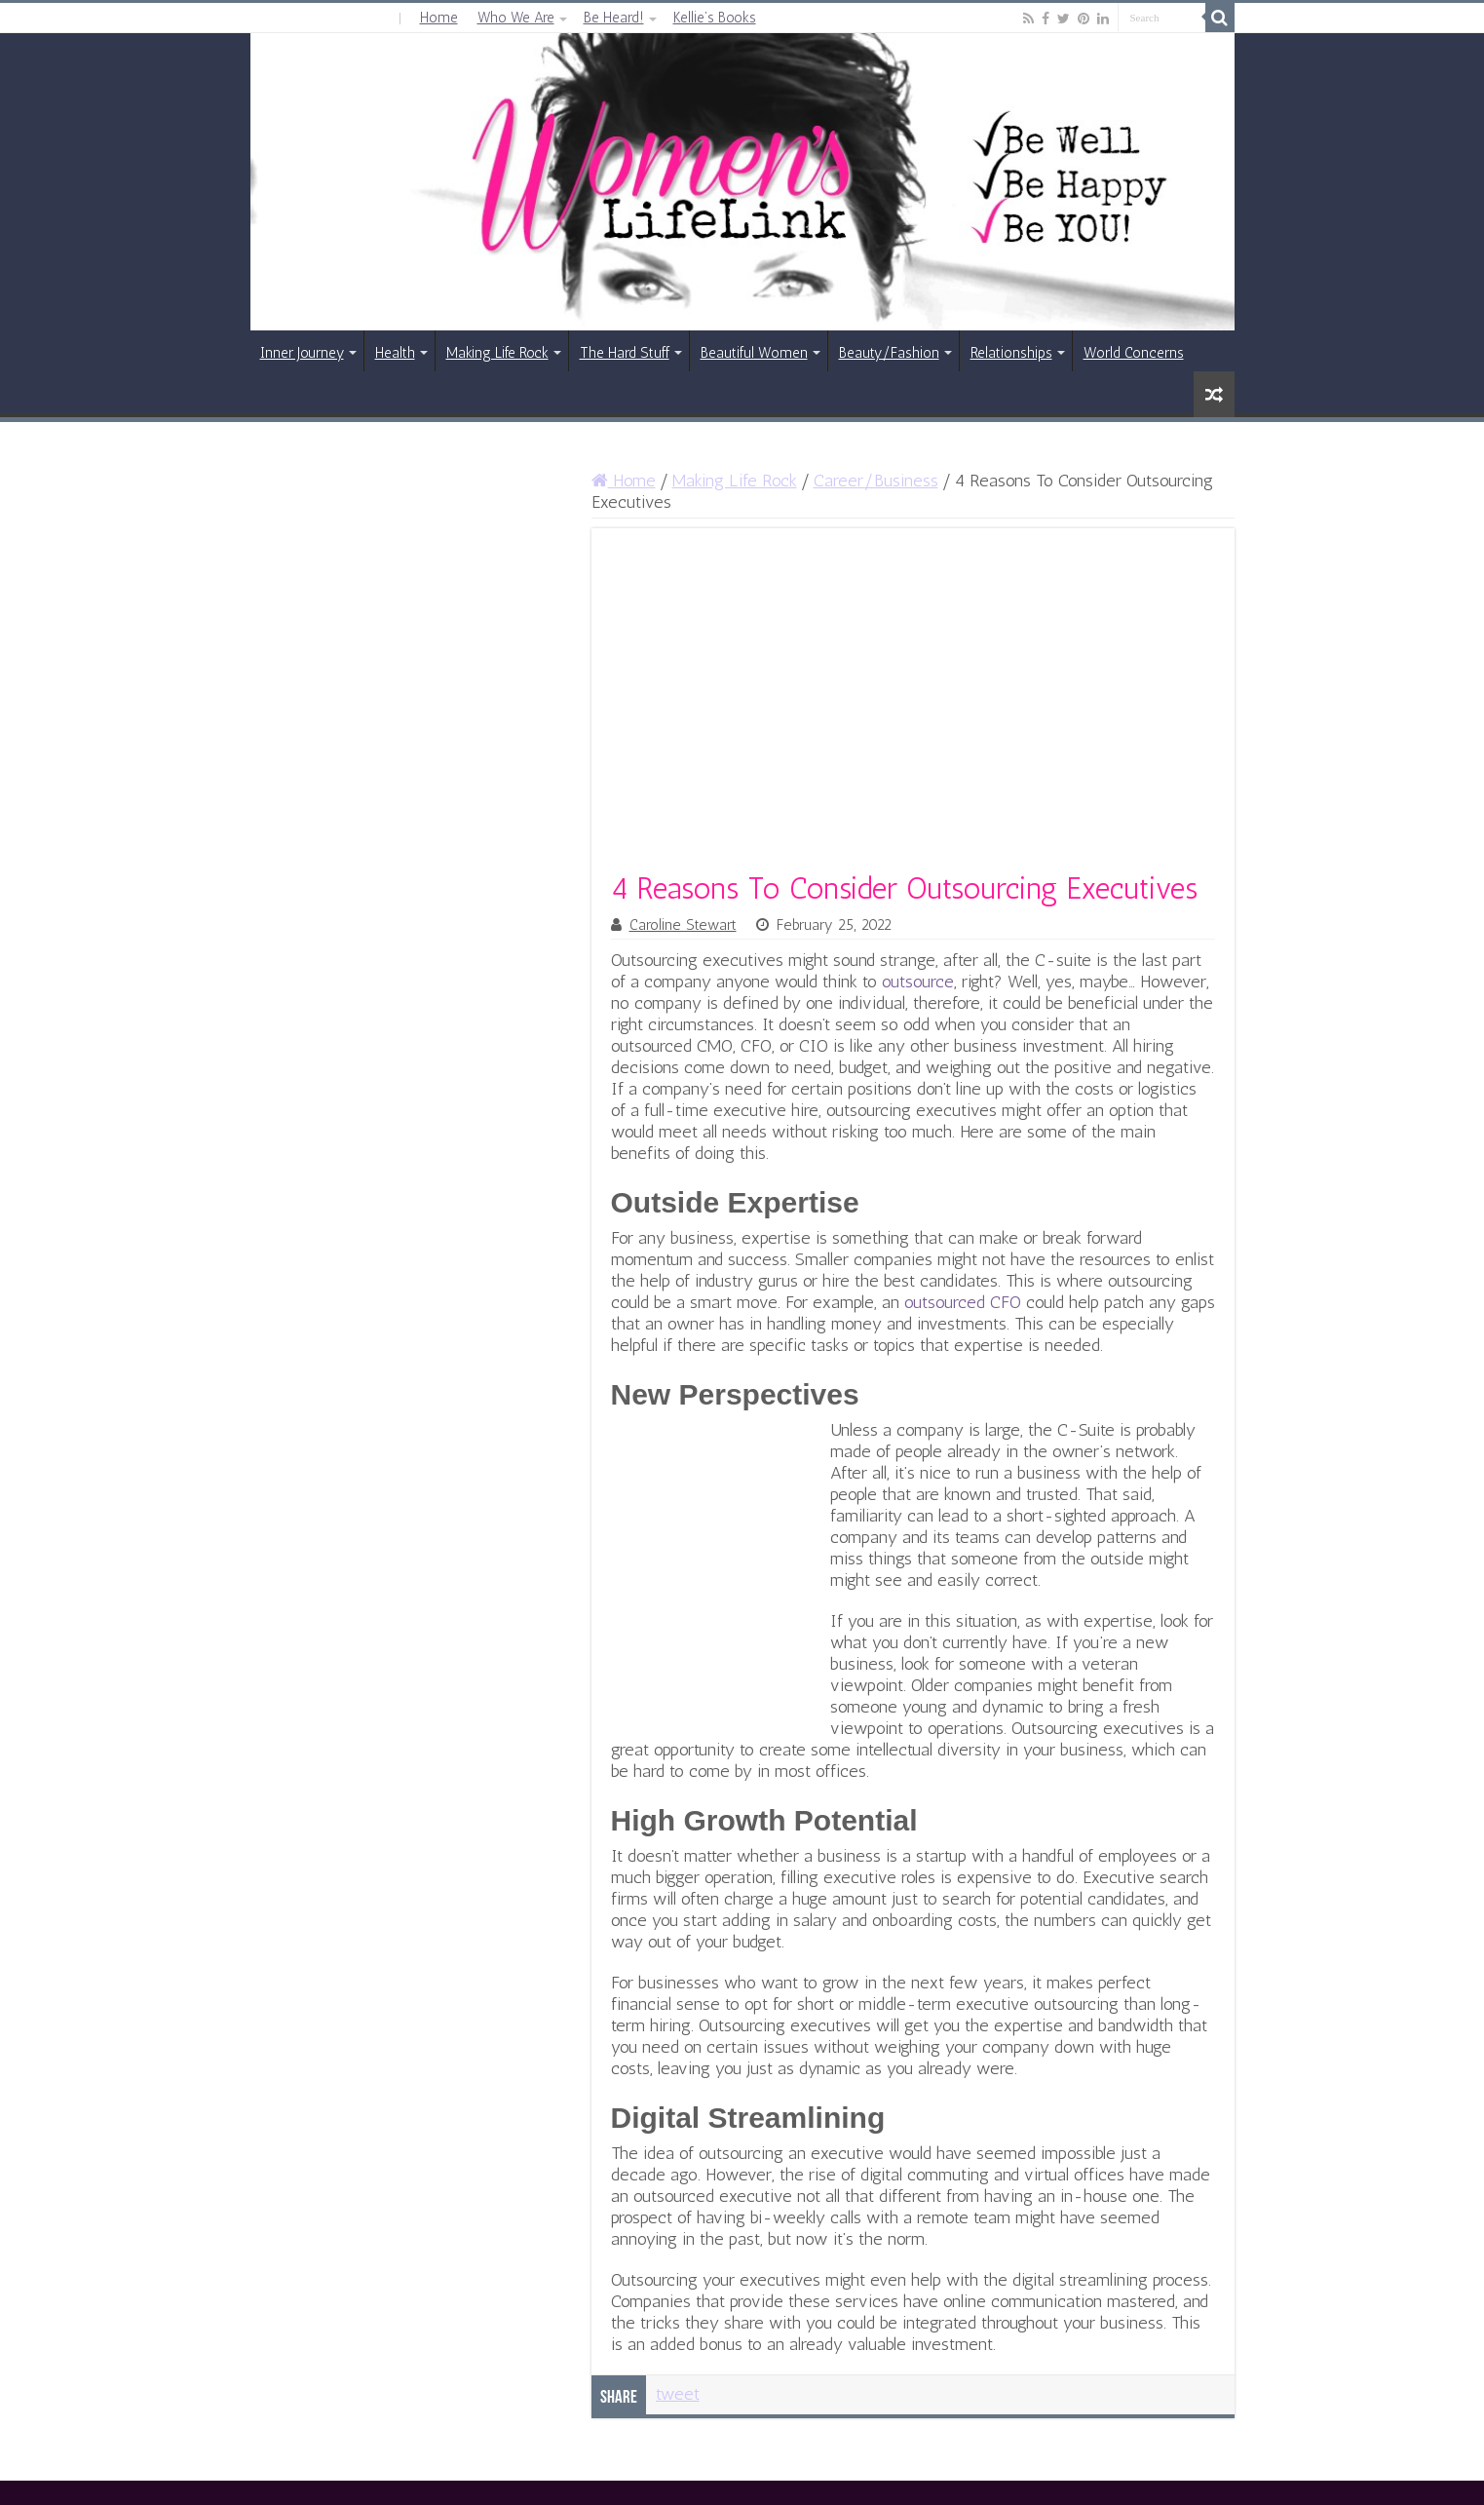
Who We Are (515, 17)
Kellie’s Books (714, 17)
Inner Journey (302, 353)
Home (439, 17)
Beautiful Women (754, 353)
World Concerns (1134, 353)
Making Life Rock (497, 353)
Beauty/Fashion (889, 353)
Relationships (1011, 353)
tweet (678, 2394)
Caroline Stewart (683, 925)
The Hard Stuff (624, 353)
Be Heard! (614, 17)
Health (395, 353)
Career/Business (876, 480)
